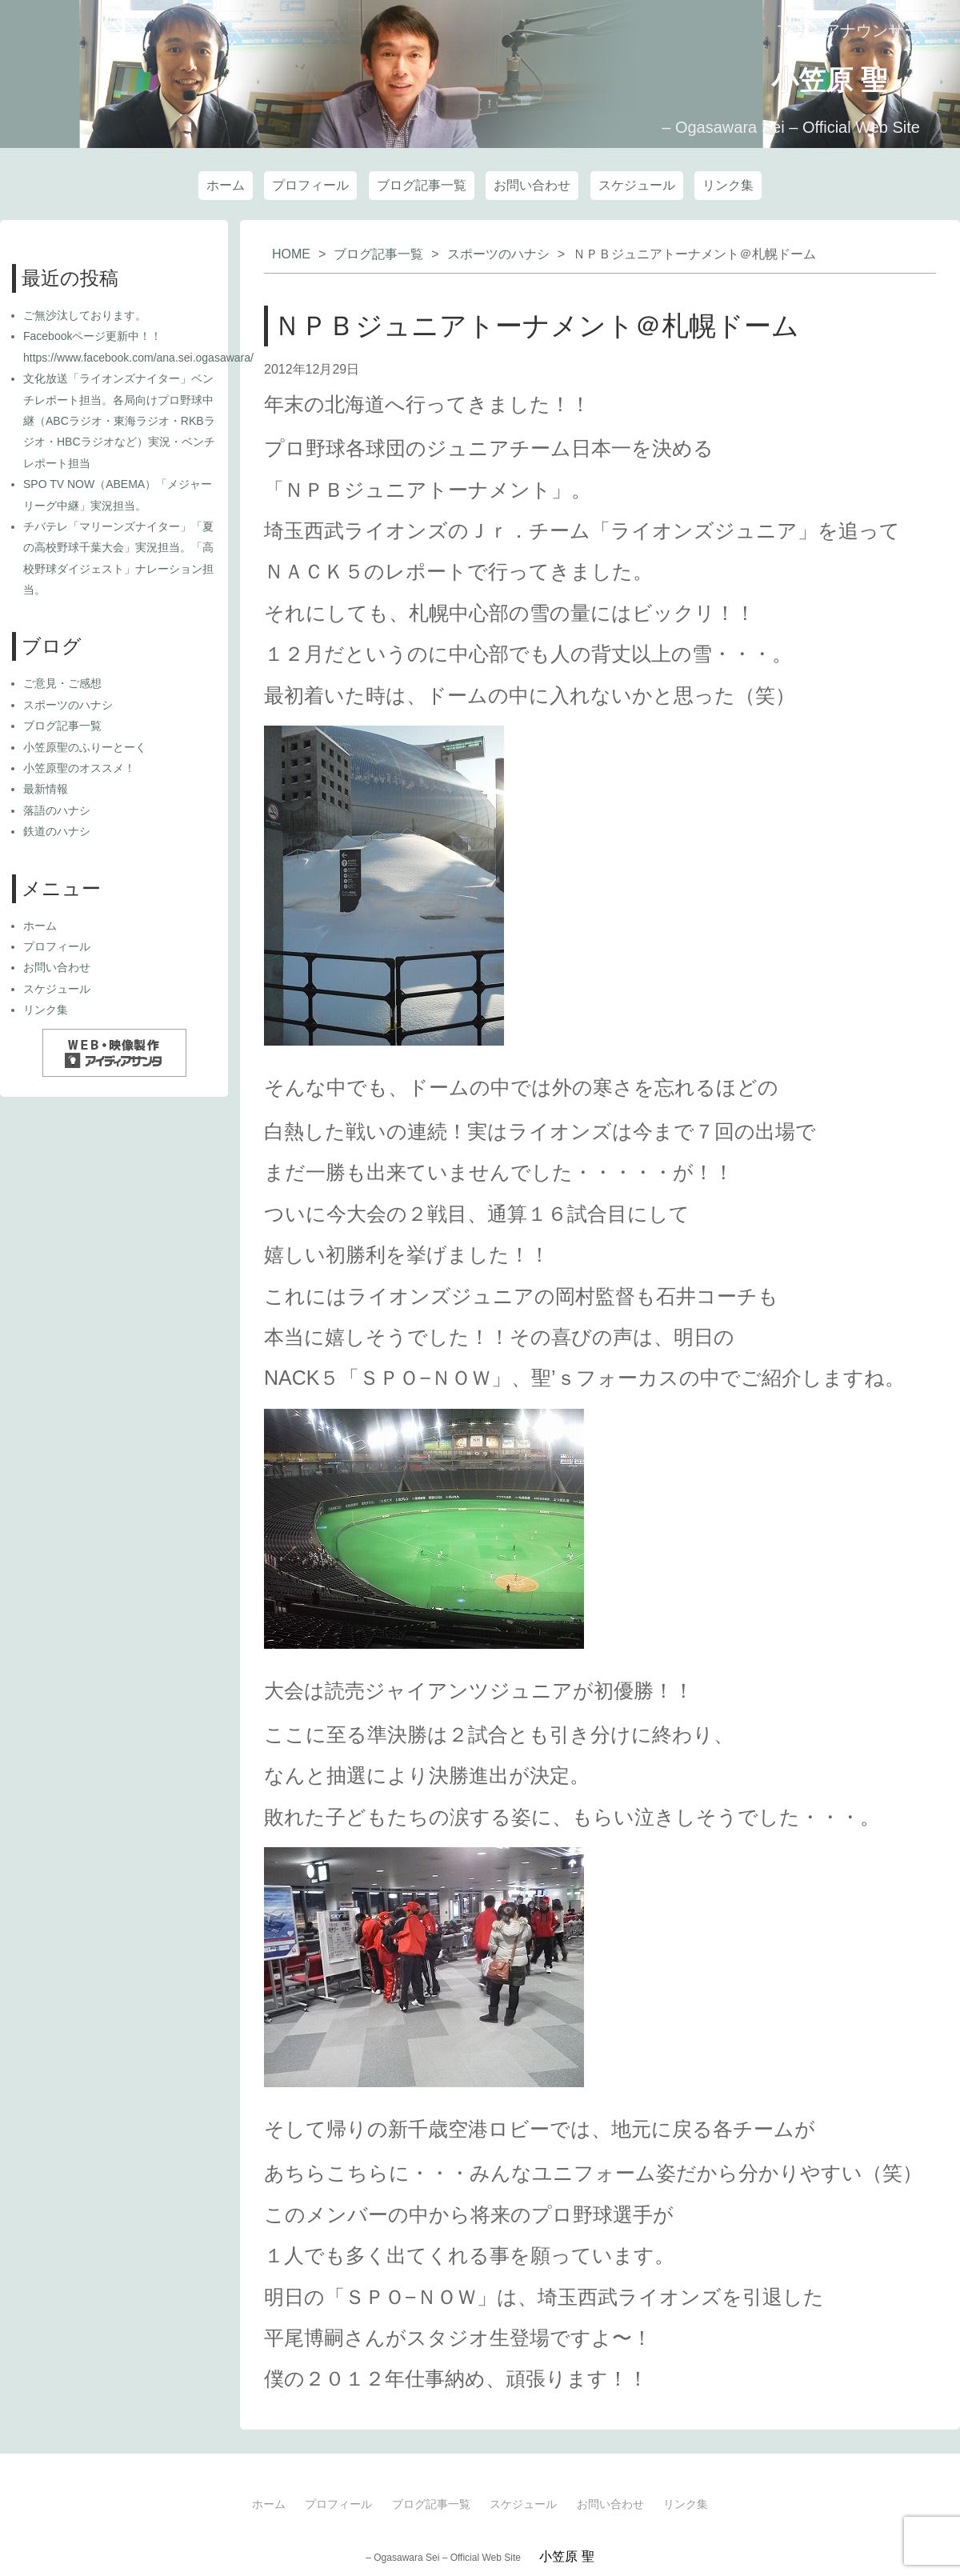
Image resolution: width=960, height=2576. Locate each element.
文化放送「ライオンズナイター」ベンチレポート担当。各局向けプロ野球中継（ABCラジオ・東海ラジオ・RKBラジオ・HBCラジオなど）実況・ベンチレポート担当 (119, 421)
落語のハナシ (56, 810)
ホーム (225, 180)
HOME (291, 254)
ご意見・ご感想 (62, 683)
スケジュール (636, 180)
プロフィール (310, 180)
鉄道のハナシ (56, 831)
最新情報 (45, 788)
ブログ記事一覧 (421, 180)
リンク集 (728, 180)
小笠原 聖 (783, 74)
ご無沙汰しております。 (84, 315)
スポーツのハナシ (498, 254)
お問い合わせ (532, 180)
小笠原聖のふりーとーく (84, 747)
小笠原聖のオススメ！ (79, 768)
